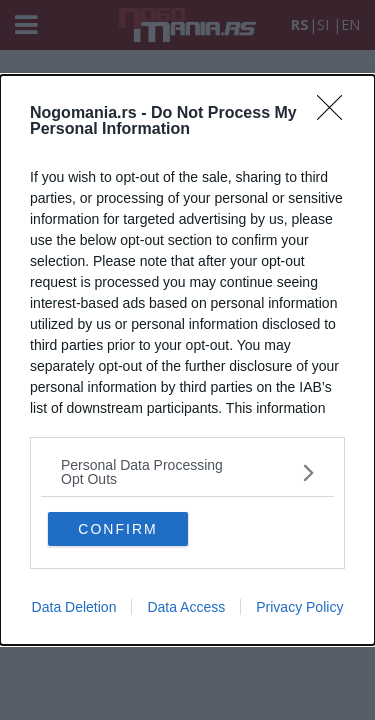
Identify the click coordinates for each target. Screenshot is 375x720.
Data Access (186, 607)
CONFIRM (117, 529)
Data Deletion (74, 607)
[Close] (336, 114)
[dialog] (187, 360)
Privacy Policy (299, 607)
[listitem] (187, 472)
